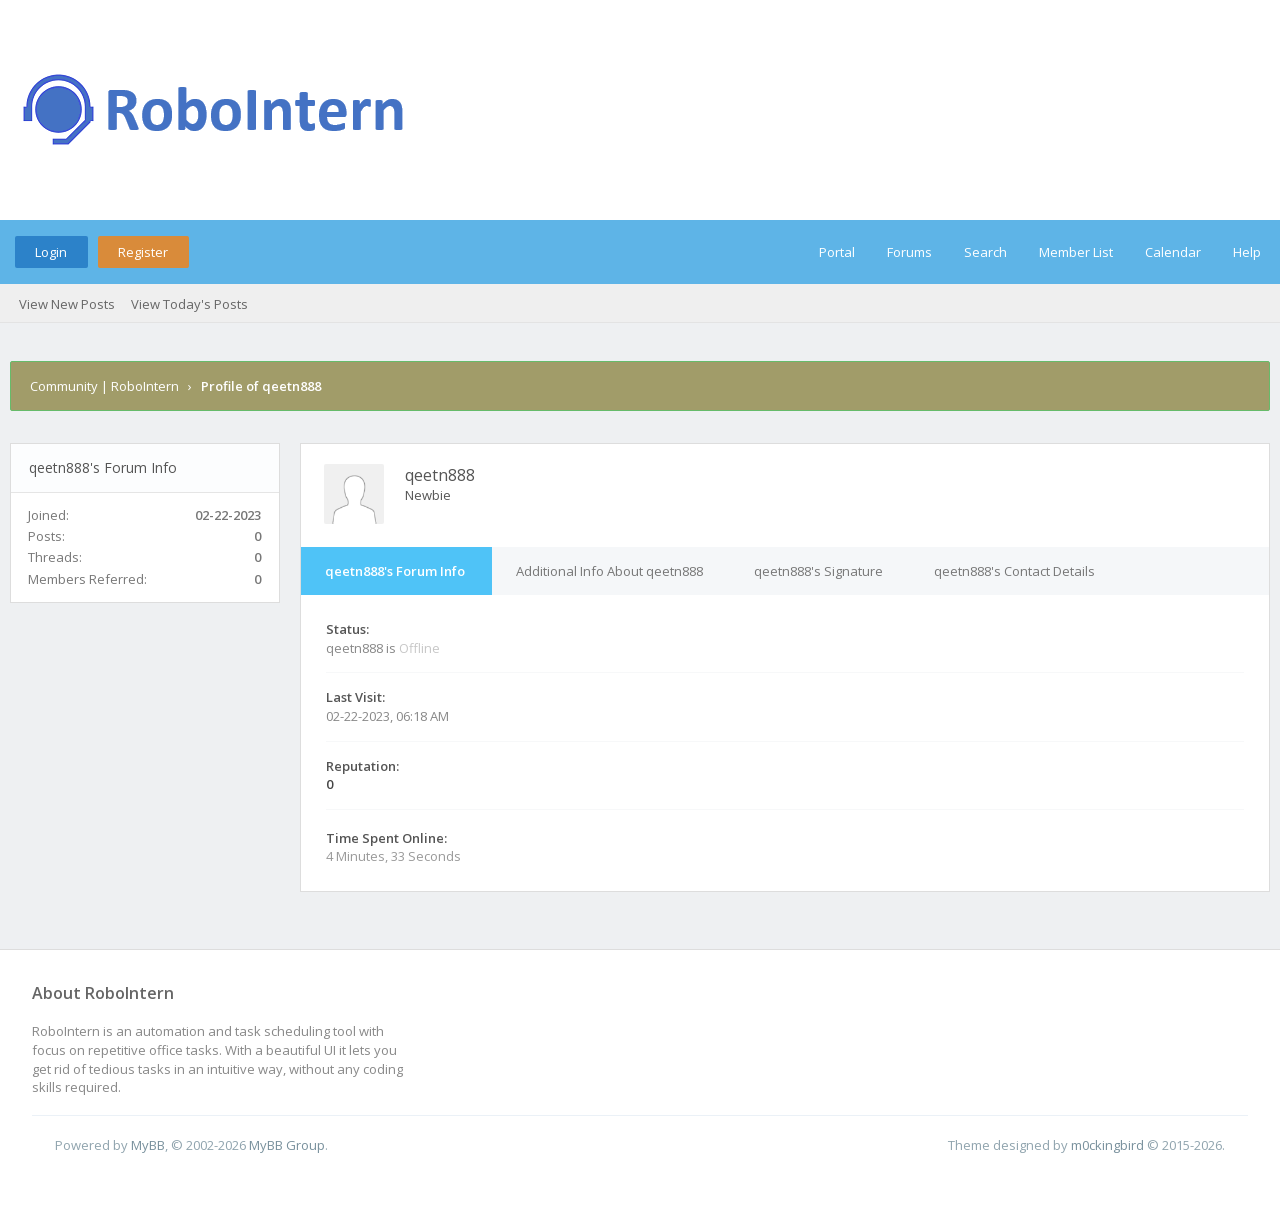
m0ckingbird (1107, 1145)
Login (51, 252)
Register (143, 252)
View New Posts (67, 304)
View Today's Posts (189, 304)
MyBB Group (287, 1145)
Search (985, 252)
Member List (1076, 252)
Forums (909, 252)
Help (1247, 252)
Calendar (1173, 252)
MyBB (148, 1145)
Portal (837, 252)
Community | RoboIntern (104, 386)
